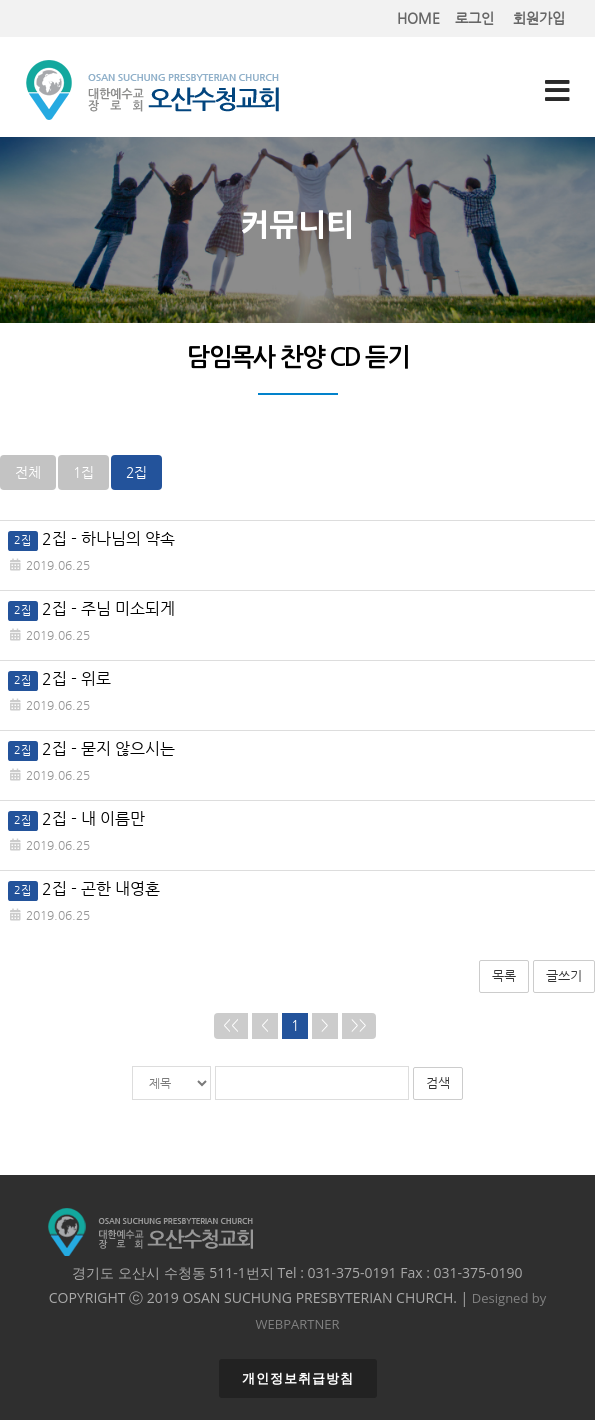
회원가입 (539, 18)
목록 (504, 975)
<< (231, 1025)
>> (359, 1025)
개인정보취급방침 (298, 1378)
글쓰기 (564, 975)
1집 (83, 472)
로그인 (474, 18)
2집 (136, 472)
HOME (418, 18)
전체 (28, 472)
